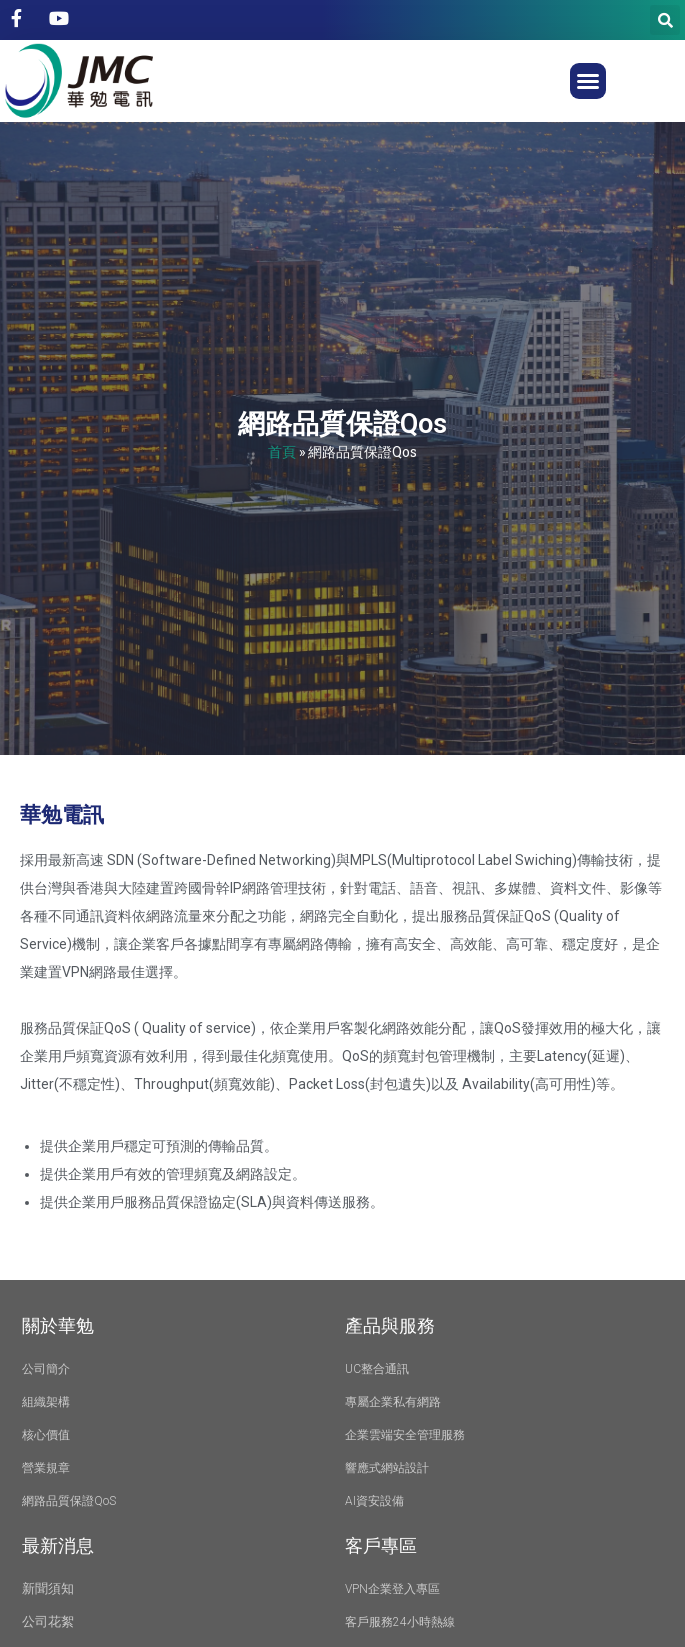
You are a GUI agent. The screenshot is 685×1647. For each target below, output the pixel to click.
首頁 (282, 451)
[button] (588, 81)
